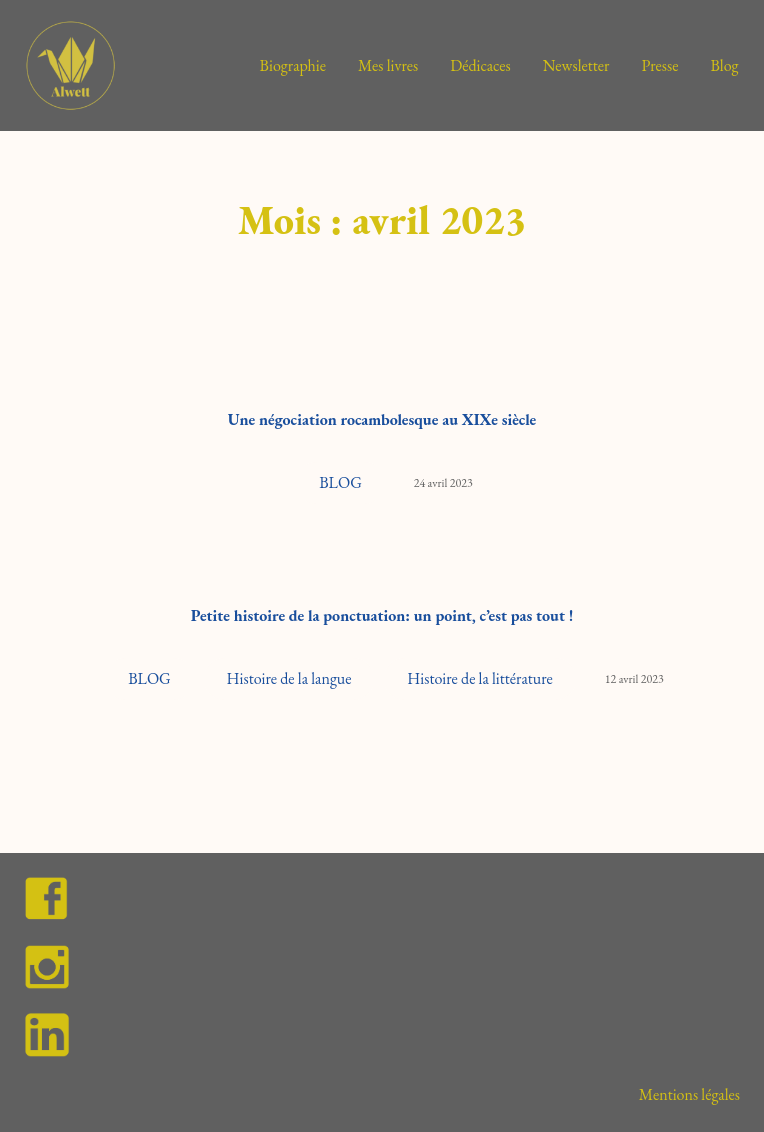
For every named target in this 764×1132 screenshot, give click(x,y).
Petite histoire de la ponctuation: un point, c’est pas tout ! (382, 616)
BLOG (340, 482)
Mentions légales (689, 1094)
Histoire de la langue (289, 678)
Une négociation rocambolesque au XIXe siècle (382, 420)
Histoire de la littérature (479, 678)
